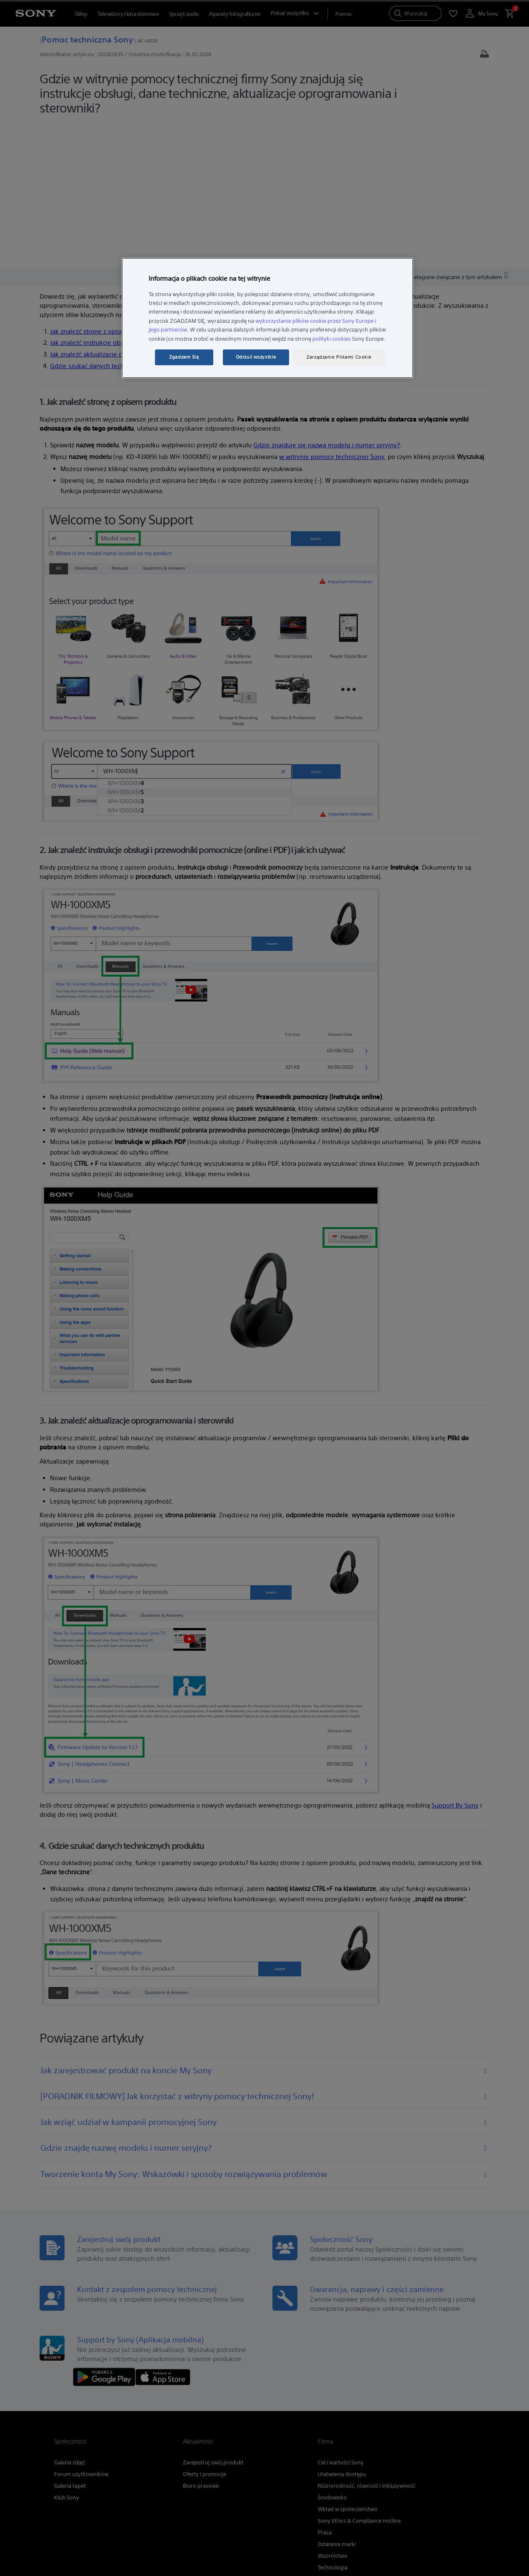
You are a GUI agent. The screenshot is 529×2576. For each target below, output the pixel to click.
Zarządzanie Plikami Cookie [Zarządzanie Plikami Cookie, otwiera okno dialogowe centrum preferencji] (339, 357)
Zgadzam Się (184, 357)
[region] (267, 318)
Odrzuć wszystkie (256, 357)
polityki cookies (331, 338)
